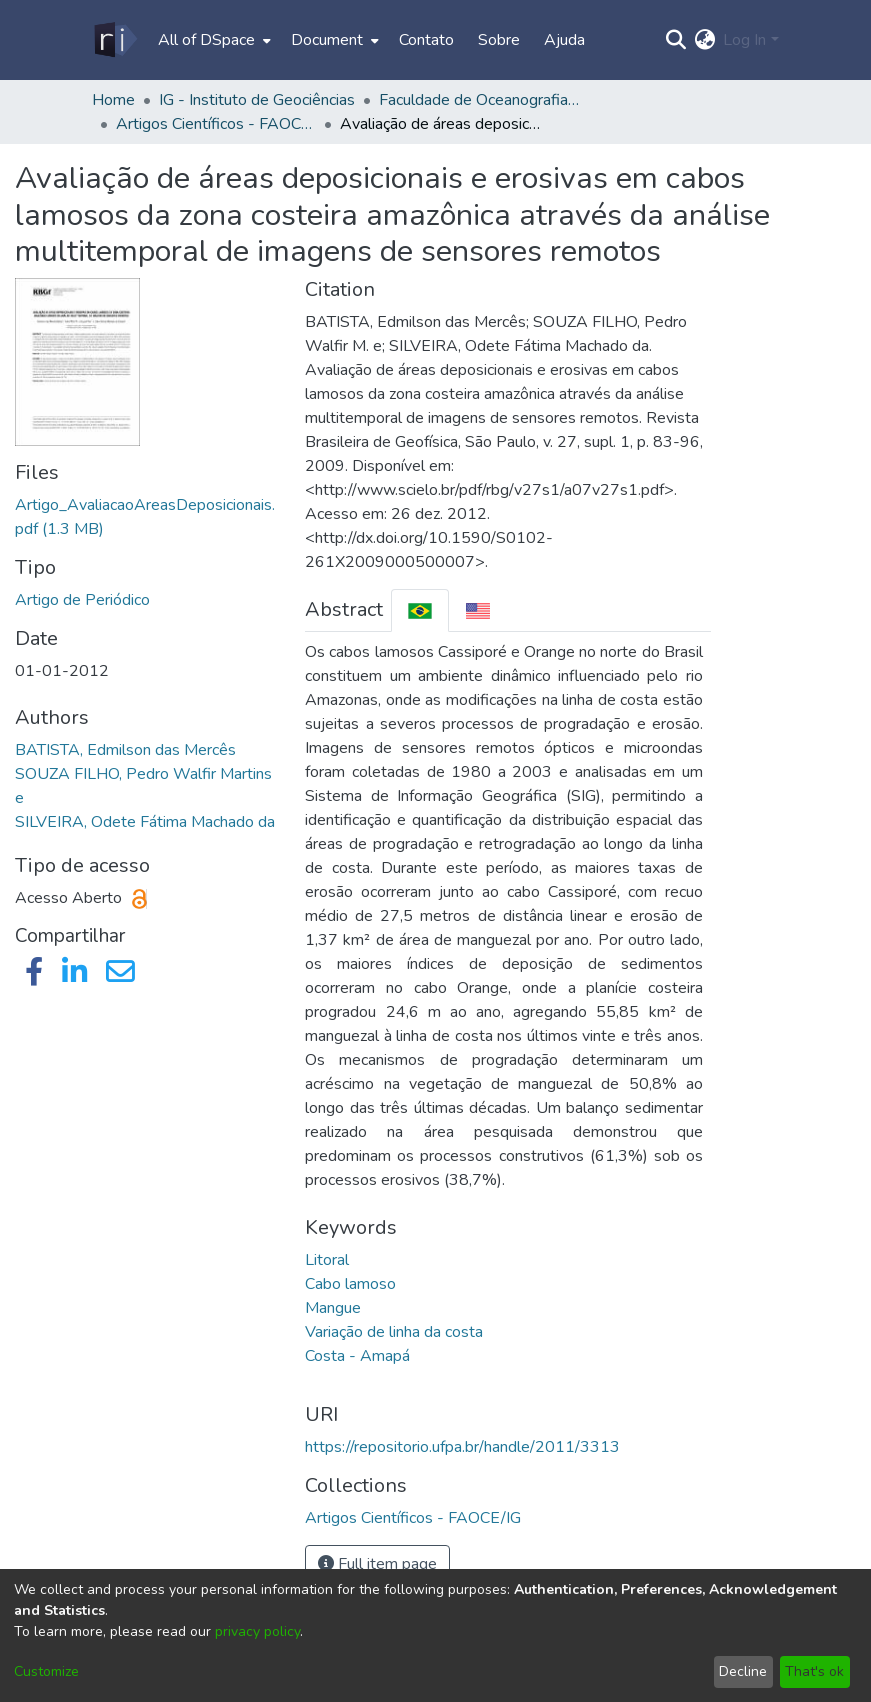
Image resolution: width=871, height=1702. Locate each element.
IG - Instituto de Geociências (257, 100)
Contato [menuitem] (426, 40)
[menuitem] (212, 40)
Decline (743, 1671)
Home (113, 100)
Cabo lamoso (350, 1284)
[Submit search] (675, 40)
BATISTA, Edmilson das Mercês (125, 750)
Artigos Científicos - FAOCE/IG (216, 124)
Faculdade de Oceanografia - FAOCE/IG (479, 100)
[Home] (114, 40)
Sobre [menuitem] (499, 40)
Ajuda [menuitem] (564, 40)
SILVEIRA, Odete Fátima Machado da (145, 822)
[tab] (420, 610)
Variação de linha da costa (394, 1332)
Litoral (327, 1260)
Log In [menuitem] (744, 40)
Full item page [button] (377, 1564)
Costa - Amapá (357, 1356)
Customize (46, 1671)
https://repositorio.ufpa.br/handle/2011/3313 (462, 1447)
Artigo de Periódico (82, 600)
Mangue (333, 1308)
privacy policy (257, 1631)
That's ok (814, 1671)
